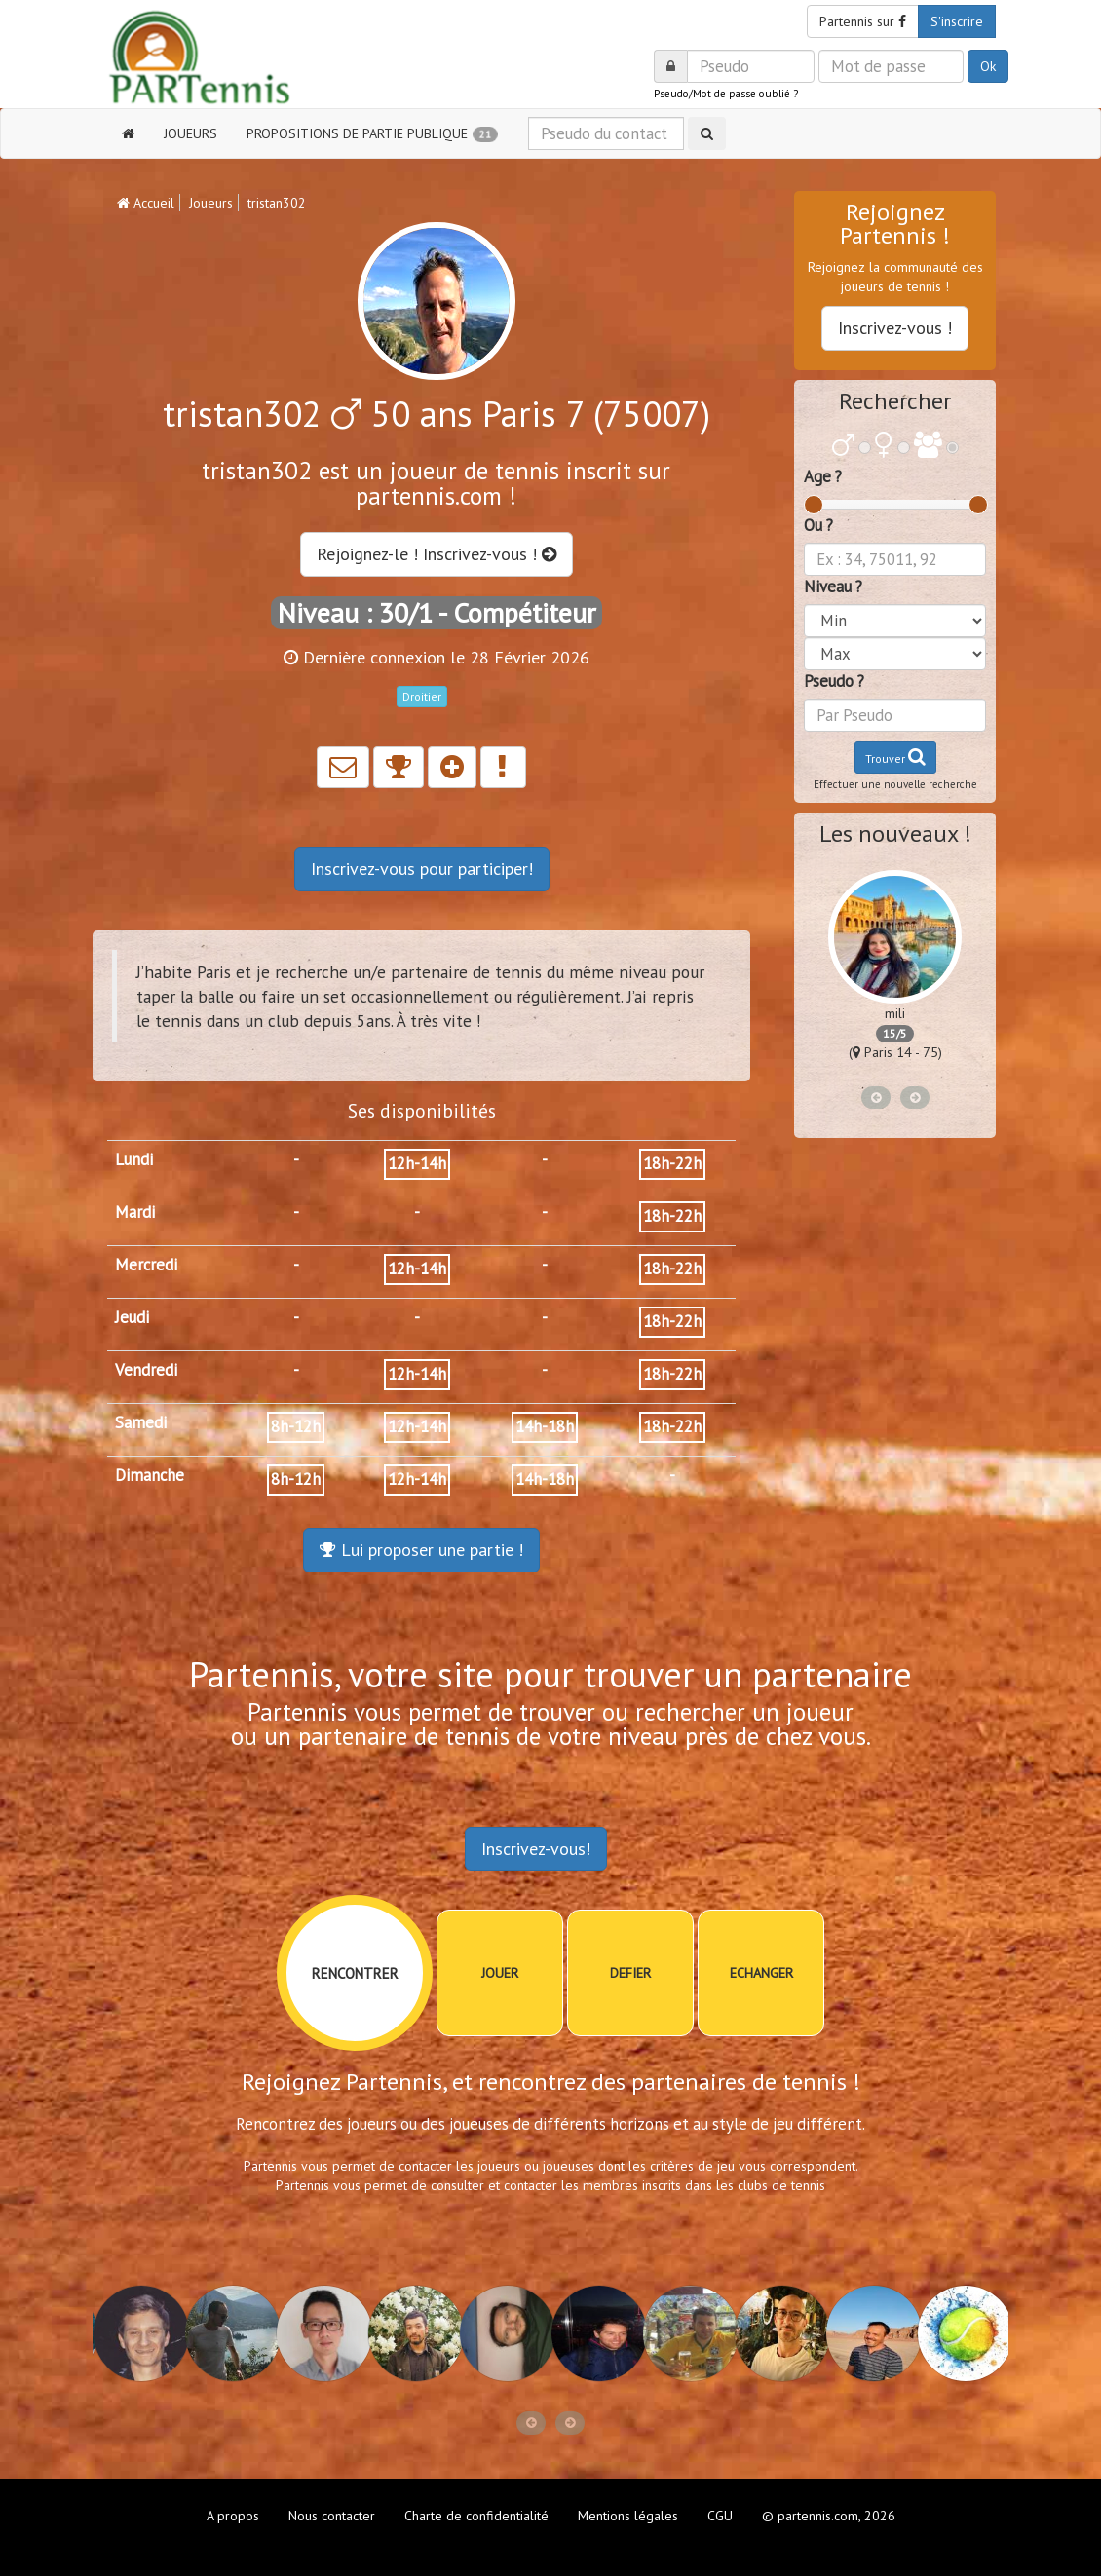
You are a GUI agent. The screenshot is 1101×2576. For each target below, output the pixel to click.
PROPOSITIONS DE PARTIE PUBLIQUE (372, 133)
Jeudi (132, 1317)
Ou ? (818, 525)
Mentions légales (628, 2515)
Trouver (895, 756)
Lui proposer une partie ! (421, 1549)
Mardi (135, 1212)
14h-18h (544, 1426)
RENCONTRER (355, 1973)
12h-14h (417, 1163)
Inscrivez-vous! (535, 1848)
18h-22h (672, 1163)
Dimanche (149, 1475)
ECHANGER (761, 1973)
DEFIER (630, 1973)
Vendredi (146, 1370)
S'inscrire (956, 21)
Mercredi (146, 1264)
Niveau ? (833, 586)
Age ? (823, 476)
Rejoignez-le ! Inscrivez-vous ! (436, 554)
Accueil (145, 202)
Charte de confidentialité (476, 2515)
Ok (988, 66)
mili (895, 1013)
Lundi (134, 1159)
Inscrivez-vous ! (895, 328)
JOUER (499, 1973)
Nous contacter (331, 2515)
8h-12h (296, 1426)
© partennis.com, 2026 (828, 2515)
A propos (233, 2515)
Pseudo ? (834, 681)
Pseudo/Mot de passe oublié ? (726, 93)
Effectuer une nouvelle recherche (895, 784)
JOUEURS (190, 133)
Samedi (141, 1422)
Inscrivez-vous (422, 868)
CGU (720, 2515)
